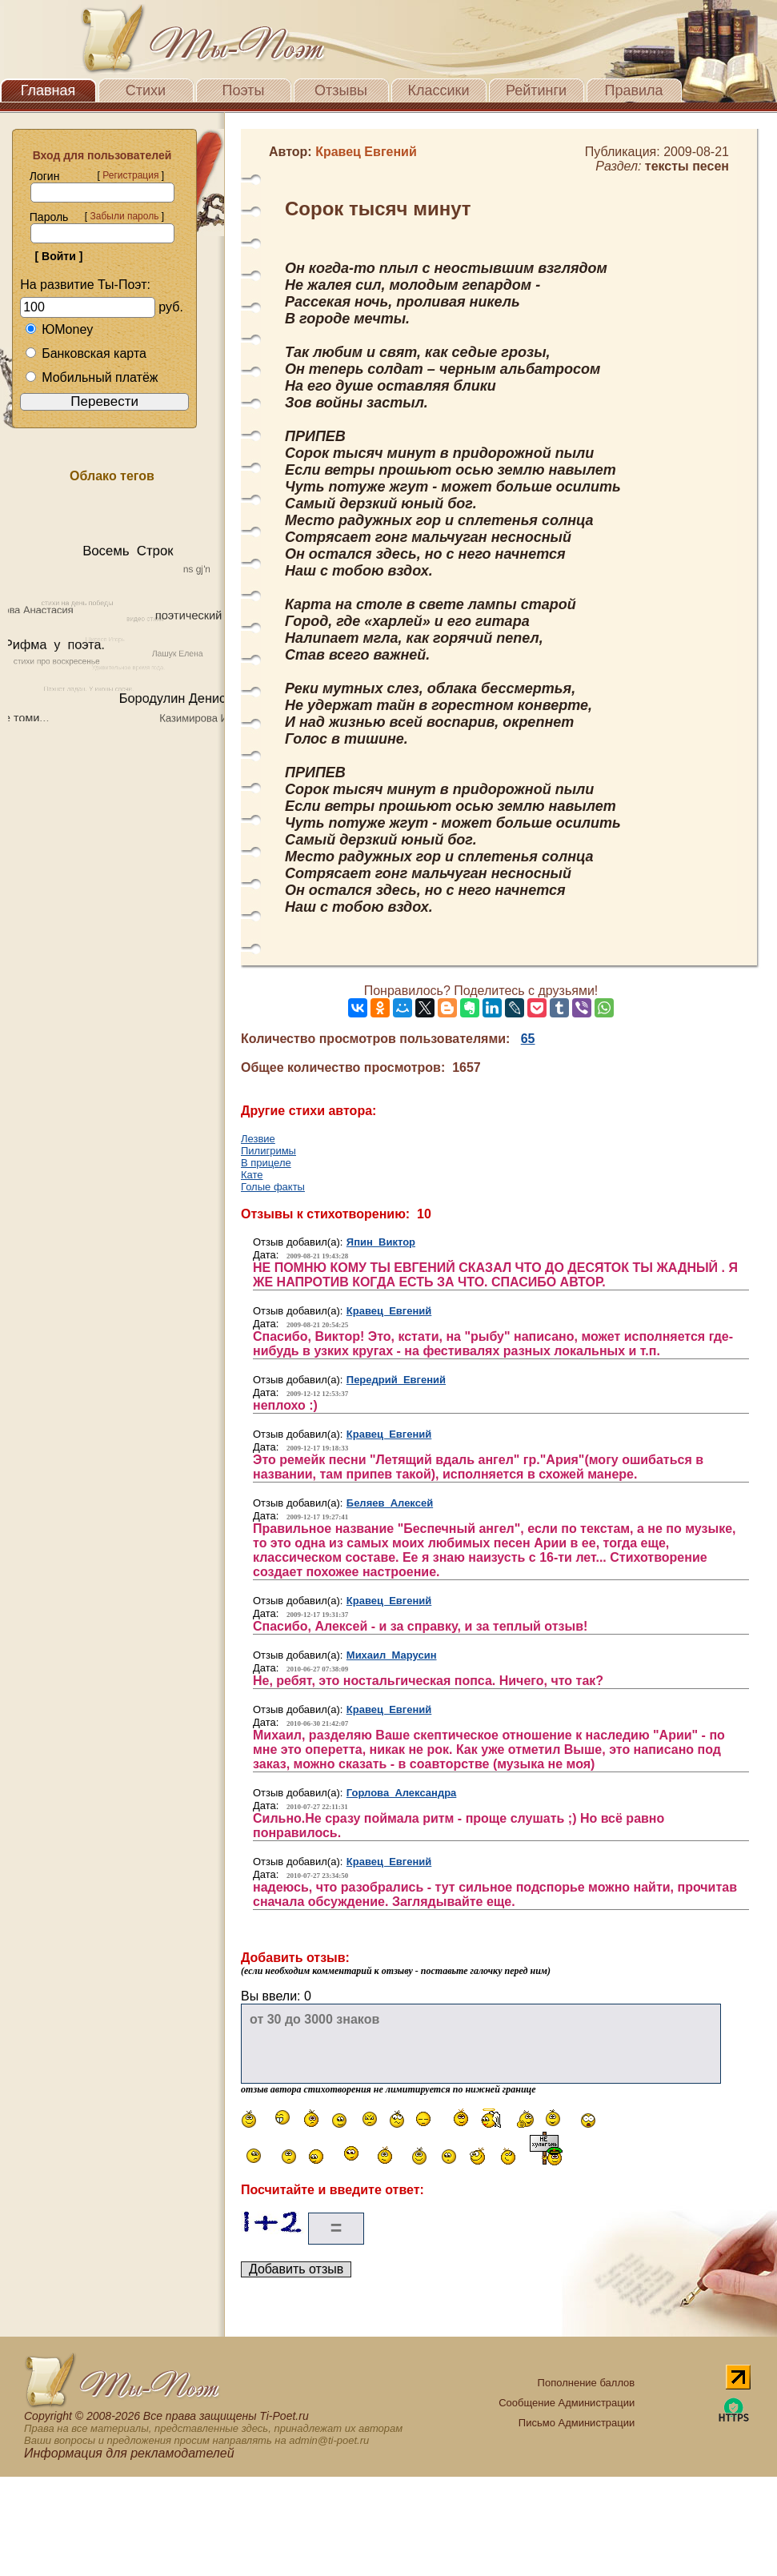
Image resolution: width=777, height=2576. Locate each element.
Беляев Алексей (389, 1503)
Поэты (243, 90)
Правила (633, 90)
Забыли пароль (124, 216)
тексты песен (687, 166)
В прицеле (266, 1163)
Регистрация (130, 175)
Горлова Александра (401, 1793)
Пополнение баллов (586, 2383)
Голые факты (273, 1187)
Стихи (146, 90)
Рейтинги (536, 90)
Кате (252, 1175)
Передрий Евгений (396, 1380)
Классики (439, 90)
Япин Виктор (380, 1242)
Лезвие (258, 1139)
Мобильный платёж (91, 377)
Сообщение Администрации (567, 2403)
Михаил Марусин (391, 1655)
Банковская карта (85, 353)
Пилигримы (268, 1151)
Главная (48, 90)
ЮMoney (59, 329)
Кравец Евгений (389, 1311)
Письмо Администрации (577, 2423)
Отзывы (340, 90)
